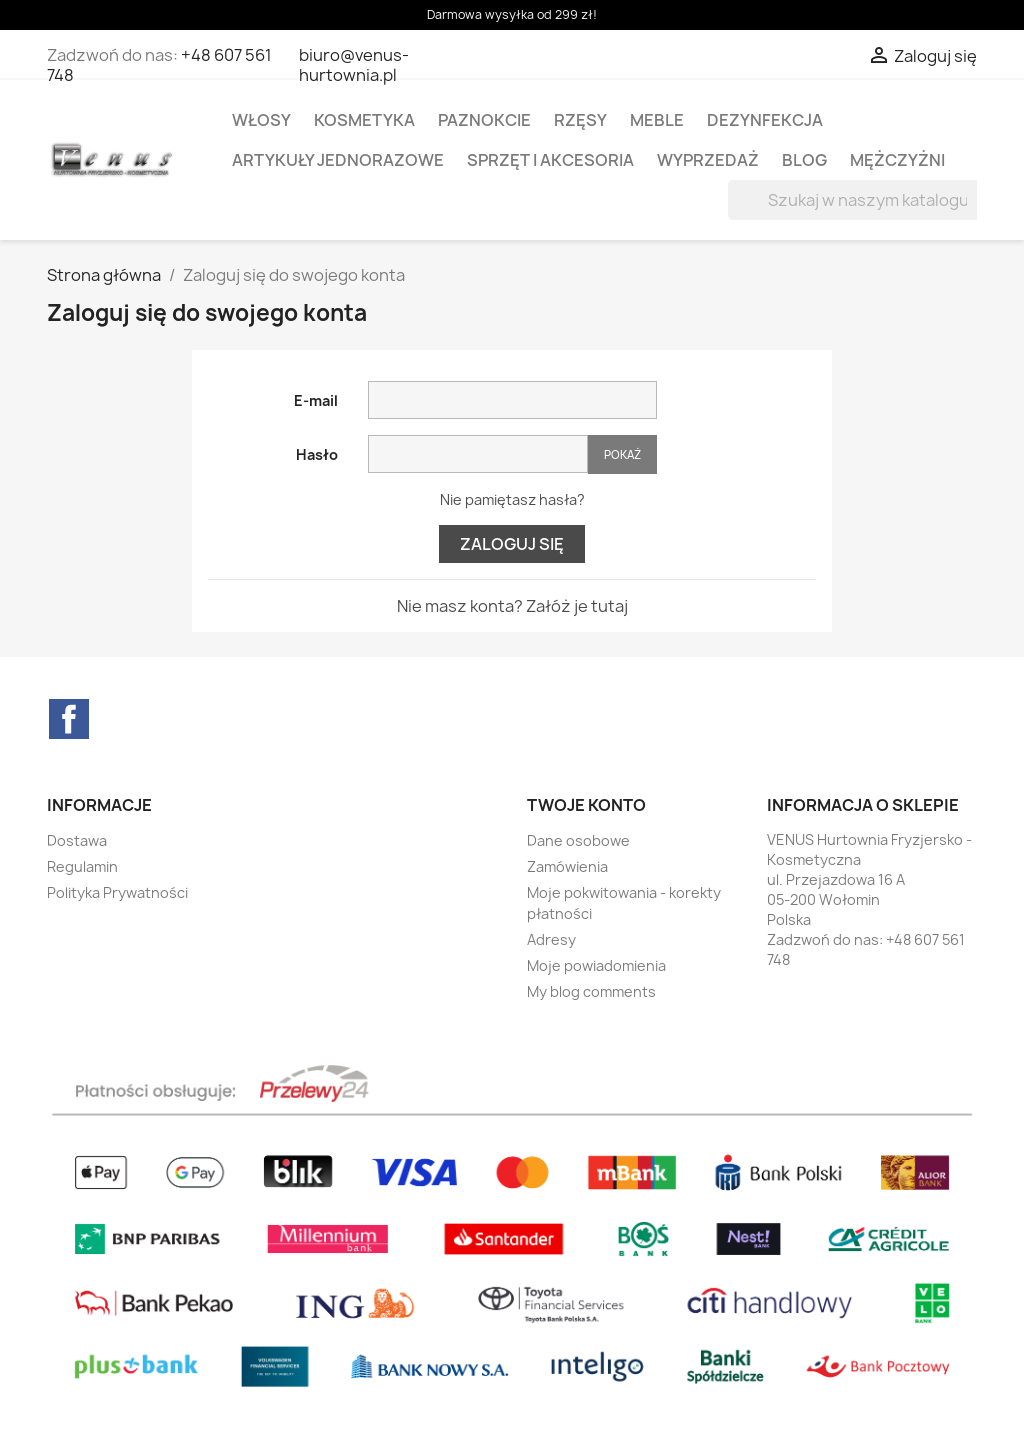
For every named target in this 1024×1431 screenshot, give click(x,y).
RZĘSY (580, 120)
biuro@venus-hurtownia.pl (354, 65)
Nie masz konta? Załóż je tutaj (512, 606)
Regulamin (82, 866)
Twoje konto (586, 805)
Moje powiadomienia (596, 965)
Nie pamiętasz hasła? (512, 499)
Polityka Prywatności (117, 892)
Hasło (317, 454)
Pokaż (622, 454)
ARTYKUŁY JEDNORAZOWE (338, 160)
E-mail (316, 400)
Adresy (551, 939)
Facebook (69, 719)
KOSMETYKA (364, 120)
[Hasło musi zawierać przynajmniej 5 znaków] (478, 454)
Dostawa (77, 840)
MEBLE (657, 120)
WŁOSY (261, 120)
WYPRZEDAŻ (708, 160)
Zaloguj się (512, 544)
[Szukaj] (855, 200)
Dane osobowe (578, 840)
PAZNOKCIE (484, 120)
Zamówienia (567, 866)
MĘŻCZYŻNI (897, 160)
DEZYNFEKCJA (765, 120)
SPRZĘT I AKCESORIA (550, 160)
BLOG (804, 160)
